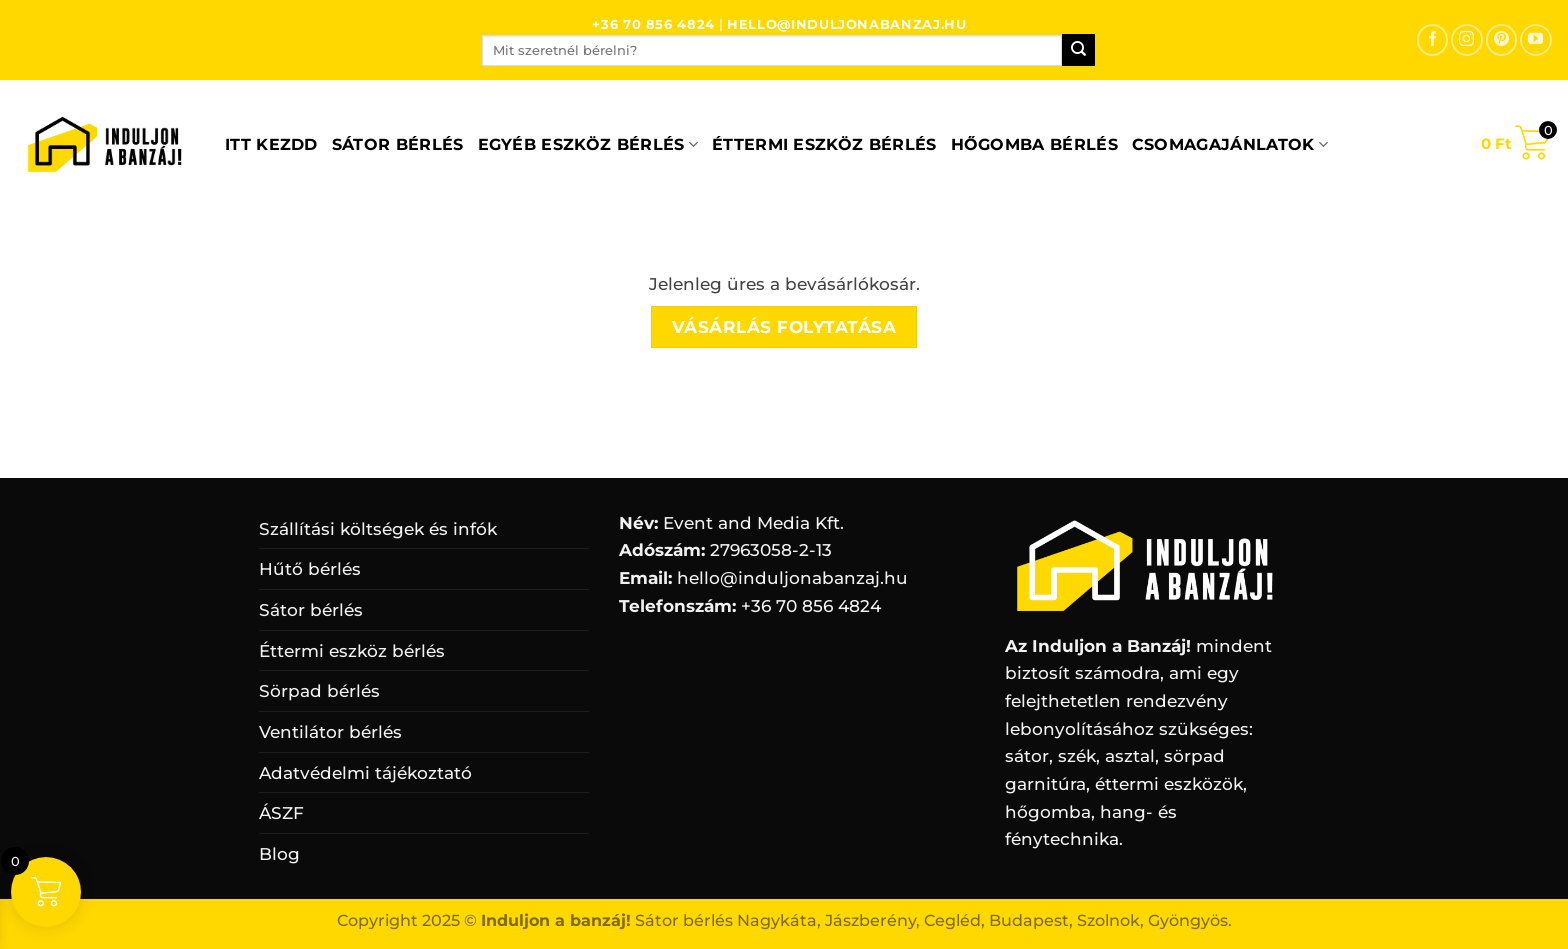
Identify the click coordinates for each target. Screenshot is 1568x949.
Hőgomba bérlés (1034, 144)
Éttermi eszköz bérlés (824, 144)
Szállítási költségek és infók (378, 528)
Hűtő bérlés (310, 568)
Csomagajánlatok (1230, 145)
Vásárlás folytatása (784, 327)
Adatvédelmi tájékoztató (365, 772)
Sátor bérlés (398, 144)
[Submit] (1078, 50)
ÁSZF (281, 812)
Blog (279, 853)
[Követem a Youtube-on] (1535, 40)
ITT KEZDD (271, 144)
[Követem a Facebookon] (1432, 40)
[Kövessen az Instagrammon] (1466, 40)
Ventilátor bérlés (330, 731)
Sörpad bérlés (319, 690)
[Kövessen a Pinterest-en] (1501, 40)
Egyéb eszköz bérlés (588, 145)
